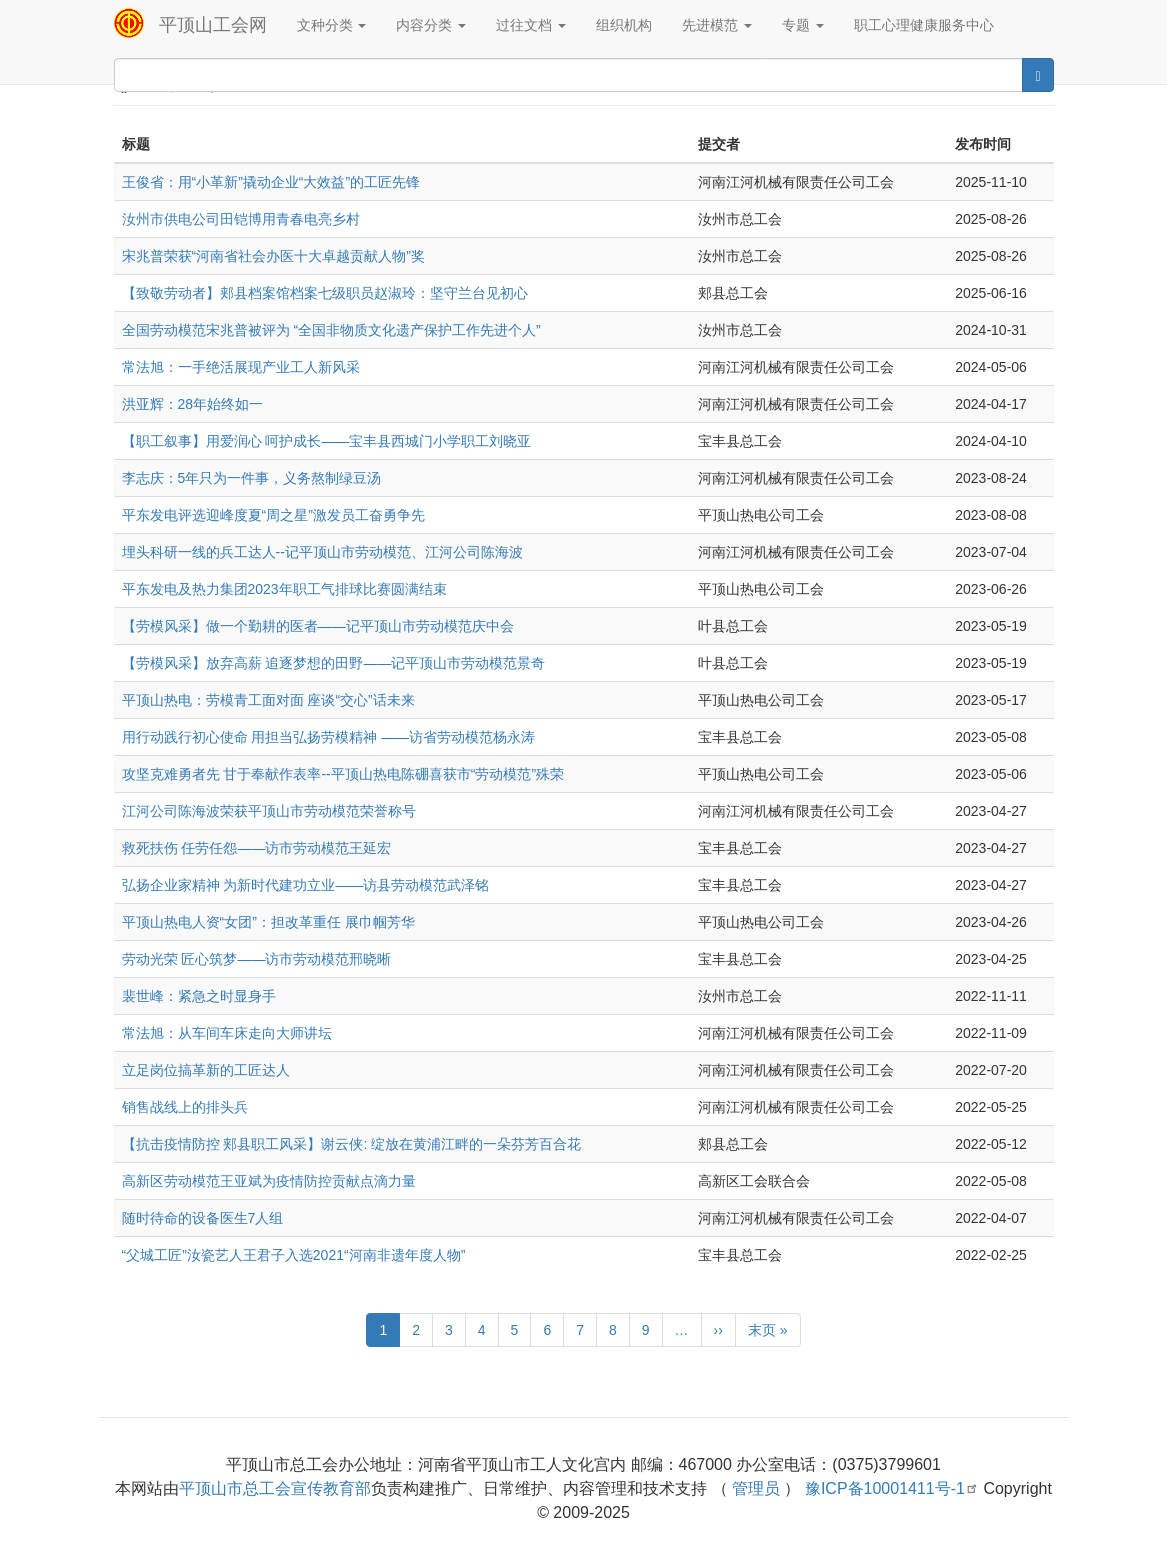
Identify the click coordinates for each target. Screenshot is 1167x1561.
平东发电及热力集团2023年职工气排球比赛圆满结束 (284, 589)
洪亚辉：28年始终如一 (193, 404)
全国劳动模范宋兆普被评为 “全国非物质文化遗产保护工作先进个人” (331, 330)
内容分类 (431, 25)
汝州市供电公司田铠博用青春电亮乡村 (241, 219)
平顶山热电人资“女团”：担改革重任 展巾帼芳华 (268, 922)
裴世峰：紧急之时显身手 (199, 996)
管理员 (756, 1488)
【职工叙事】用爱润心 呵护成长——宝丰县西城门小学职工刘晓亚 (327, 441)
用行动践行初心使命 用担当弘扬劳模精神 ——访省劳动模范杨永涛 (329, 737)
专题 (803, 25)
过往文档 (531, 25)
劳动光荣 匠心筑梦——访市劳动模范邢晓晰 (257, 959)
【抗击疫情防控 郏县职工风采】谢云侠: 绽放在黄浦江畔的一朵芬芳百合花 (352, 1144)
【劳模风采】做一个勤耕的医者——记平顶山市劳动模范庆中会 (318, 626)
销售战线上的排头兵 (185, 1107)
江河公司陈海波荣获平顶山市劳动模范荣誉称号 (269, 811)
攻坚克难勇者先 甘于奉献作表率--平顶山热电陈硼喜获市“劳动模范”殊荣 (343, 774)
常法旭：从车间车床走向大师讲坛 (227, 1033)
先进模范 (717, 25)
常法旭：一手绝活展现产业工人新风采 (241, 367)
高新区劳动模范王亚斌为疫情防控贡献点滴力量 (269, 1181)
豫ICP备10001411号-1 (892, 1488)
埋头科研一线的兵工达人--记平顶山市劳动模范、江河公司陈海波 (322, 552)
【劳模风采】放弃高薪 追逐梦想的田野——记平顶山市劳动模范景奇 (334, 663)
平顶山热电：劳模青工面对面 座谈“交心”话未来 (268, 700)
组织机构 (624, 25)
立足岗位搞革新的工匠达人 (206, 1070)
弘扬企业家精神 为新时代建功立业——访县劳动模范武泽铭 (306, 885)
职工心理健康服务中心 (924, 25)
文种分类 (332, 25)
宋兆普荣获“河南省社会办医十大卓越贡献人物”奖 (273, 256)
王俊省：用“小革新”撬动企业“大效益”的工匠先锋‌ (271, 182)
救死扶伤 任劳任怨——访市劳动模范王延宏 (257, 848)
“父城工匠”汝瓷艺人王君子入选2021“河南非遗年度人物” (294, 1255)
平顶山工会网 (213, 25)
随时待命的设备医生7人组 (203, 1218)
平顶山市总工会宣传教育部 (275, 1488)
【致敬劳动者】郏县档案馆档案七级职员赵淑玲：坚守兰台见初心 (325, 293)
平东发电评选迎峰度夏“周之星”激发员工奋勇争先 (273, 515)
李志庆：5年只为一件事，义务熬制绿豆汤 (252, 478)
